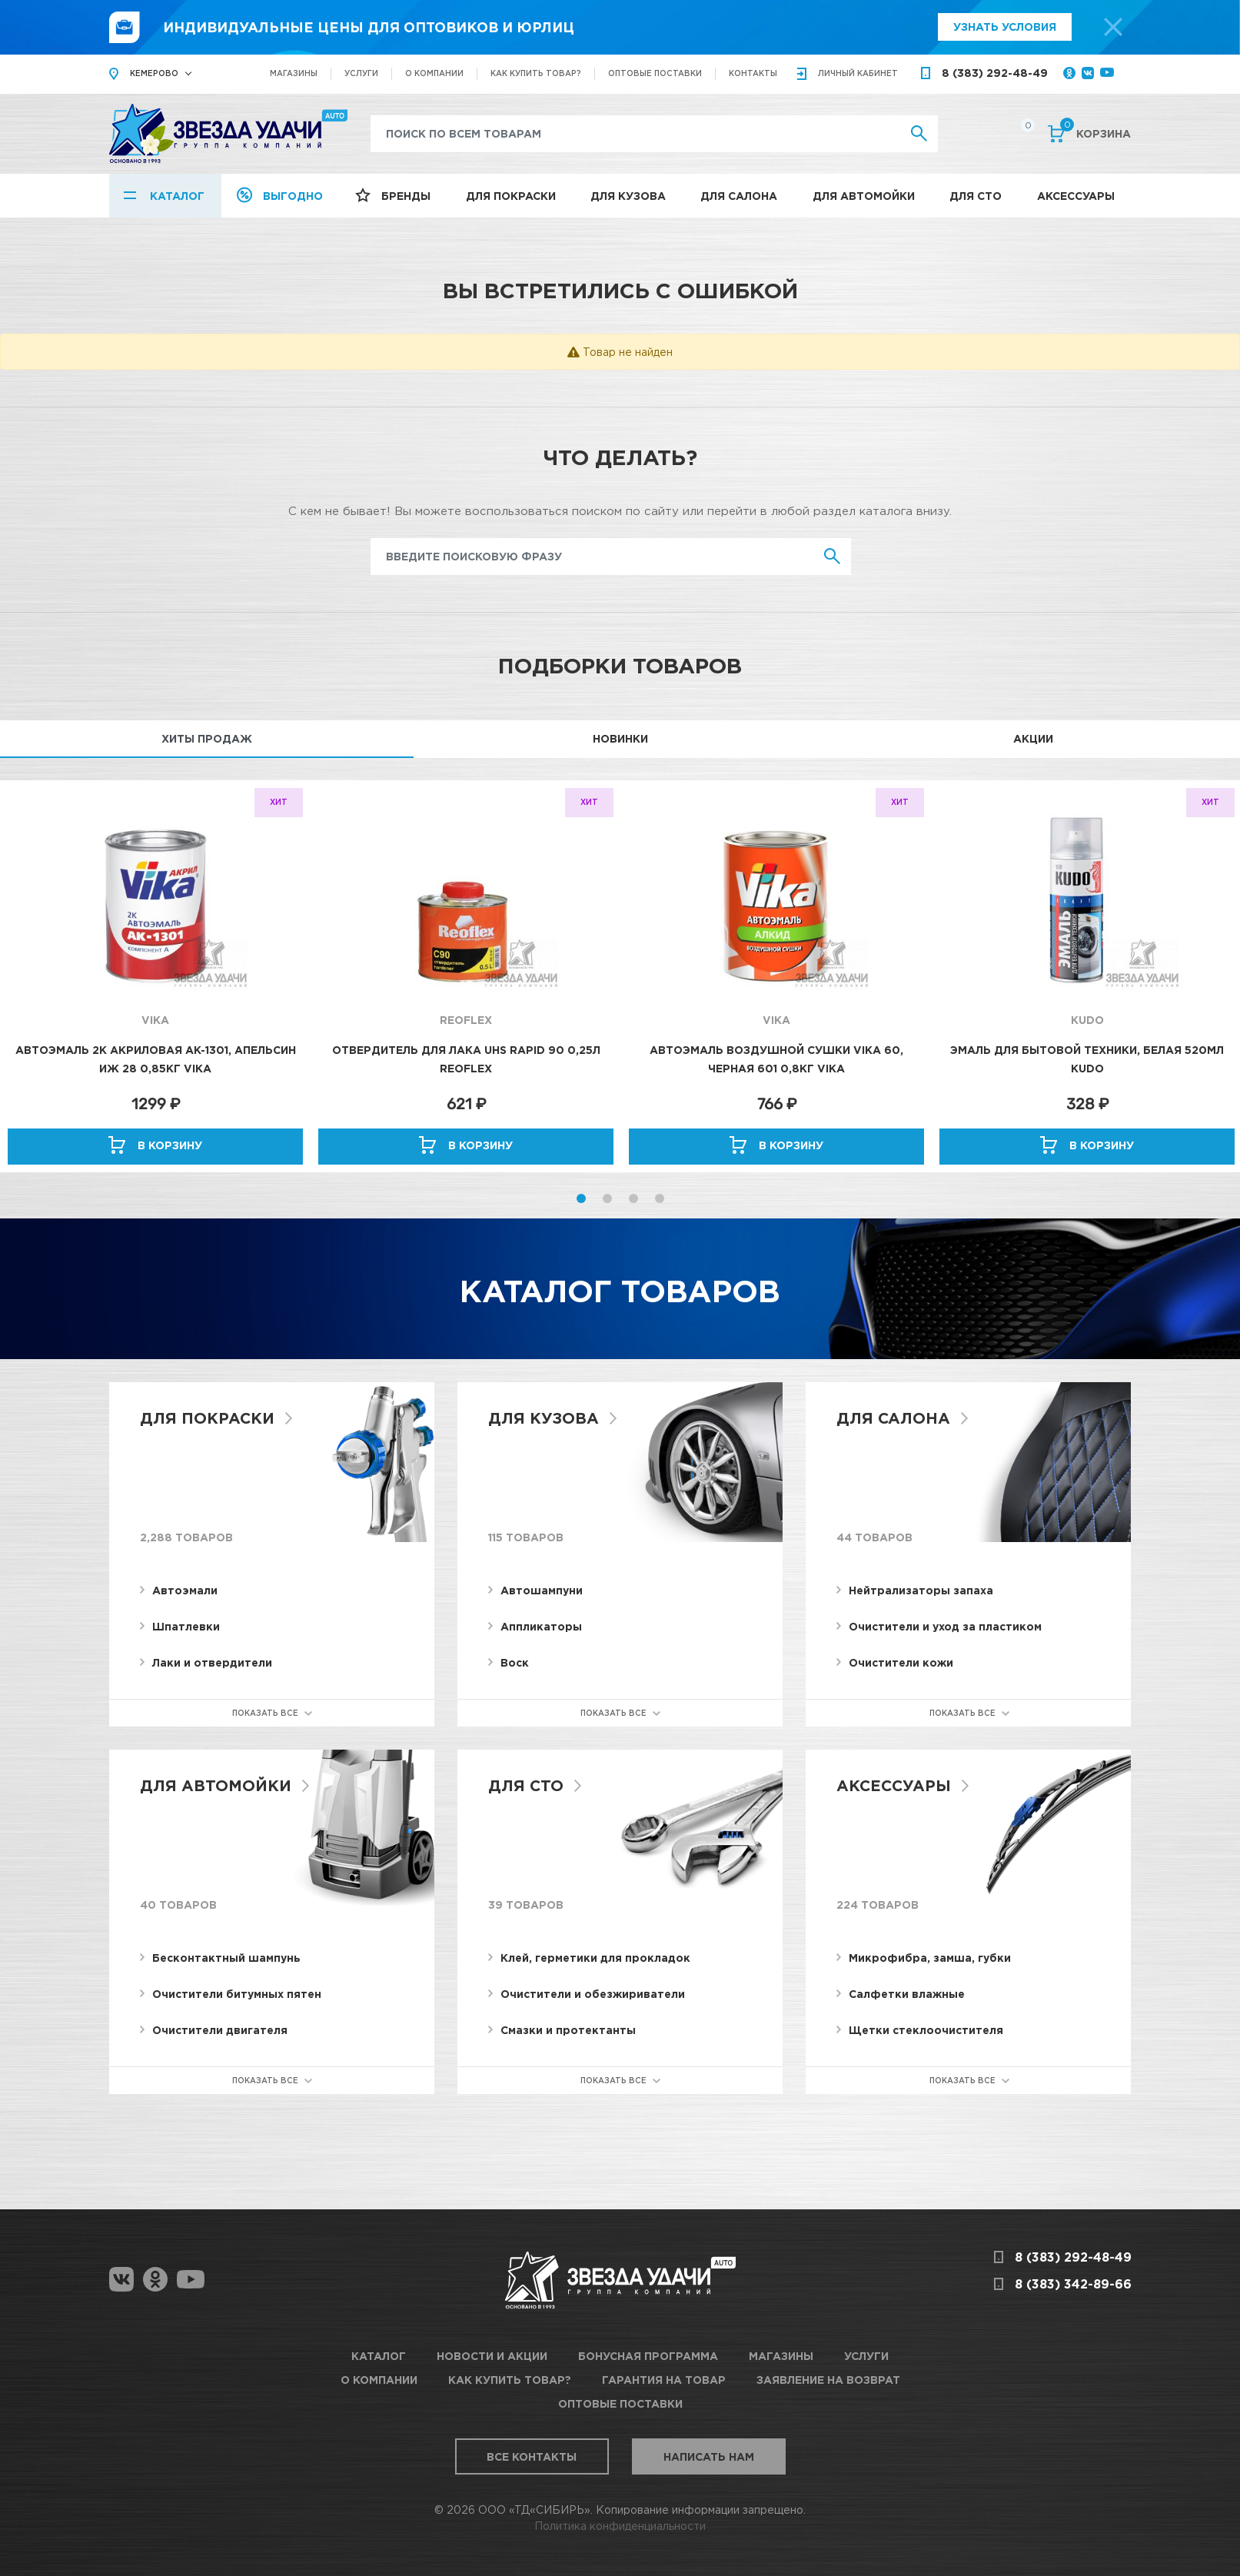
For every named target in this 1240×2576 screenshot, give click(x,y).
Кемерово (154, 73)
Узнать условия (1004, 26)
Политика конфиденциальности (620, 2525)
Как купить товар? (535, 73)
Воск (514, 1662)
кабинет (858, 73)
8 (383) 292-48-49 (995, 72)
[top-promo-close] (1113, 27)
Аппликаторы (541, 1626)
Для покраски (511, 195)
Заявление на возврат (828, 2379)
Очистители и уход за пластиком (945, 1626)
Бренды (406, 195)
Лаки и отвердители (212, 1662)
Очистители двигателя (220, 2030)
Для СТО (975, 195)
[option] (155, 976)
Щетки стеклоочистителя (926, 2030)
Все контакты (532, 2456)
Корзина (1095, 132)
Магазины (293, 73)
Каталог (177, 195)
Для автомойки (864, 195)
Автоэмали (185, 1590)
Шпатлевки (186, 1626)
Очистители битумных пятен (236, 1993)
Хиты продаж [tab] (206, 738)
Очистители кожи (901, 1662)
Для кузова (628, 195)
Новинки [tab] (620, 738)
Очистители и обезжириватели (592, 1993)
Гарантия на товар (664, 2379)
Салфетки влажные (907, 1993)
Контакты (753, 73)
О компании (434, 73)
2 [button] (607, 1198)
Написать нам (708, 2456)
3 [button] (633, 1198)
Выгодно (293, 195)
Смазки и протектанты (568, 2030)
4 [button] (659, 1198)
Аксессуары (1076, 195)
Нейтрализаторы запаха (921, 1590)
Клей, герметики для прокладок (595, 1957)
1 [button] (581, 1198)
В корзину (170, 1145)
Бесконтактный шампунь (226, 1957)
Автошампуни (541, 1590)
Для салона (738, 195)
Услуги (361, 73)
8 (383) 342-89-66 (1073, 2284)
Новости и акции (492, 2356)
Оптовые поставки (655, 73)
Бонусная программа (648, 2356)
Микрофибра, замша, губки (930, 1957)
